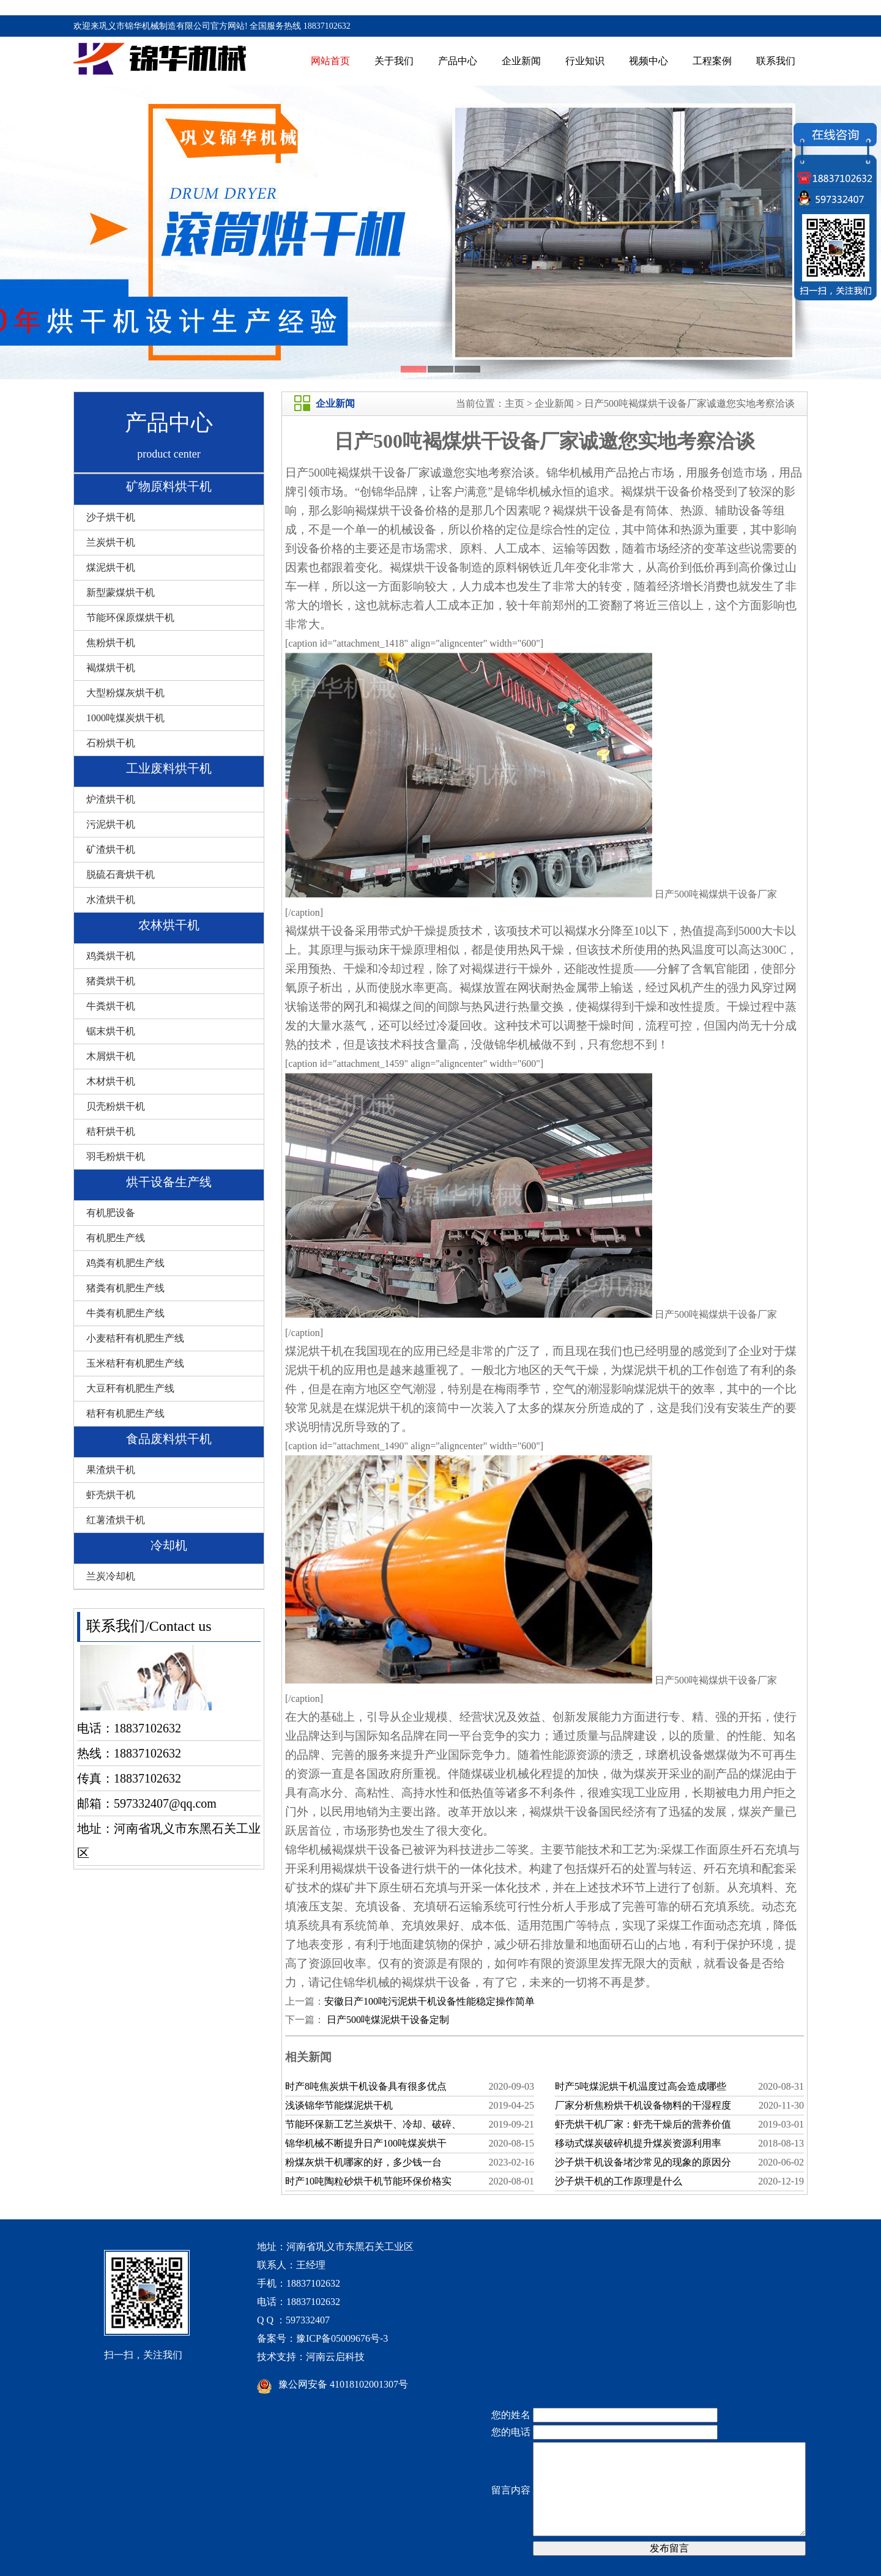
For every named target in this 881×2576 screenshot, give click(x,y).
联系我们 (775, 61)
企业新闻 (521, 61)
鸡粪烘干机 (110, 956)
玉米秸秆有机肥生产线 (135, 1363)
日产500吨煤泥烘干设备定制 (386, 2019)
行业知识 (584, 61)
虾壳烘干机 (110, 1495)
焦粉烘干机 (110, 642)
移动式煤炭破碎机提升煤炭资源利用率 (638, 2143)
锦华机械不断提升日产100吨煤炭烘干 (366, 2143)
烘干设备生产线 (169, 1182)
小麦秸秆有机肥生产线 (135, 1338)
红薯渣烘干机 (115, 1520)
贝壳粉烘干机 (115, 1106)
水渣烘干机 (110, 899)
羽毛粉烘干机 (115, 1156)
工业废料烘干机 (169, 768)
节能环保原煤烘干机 (130, 617)
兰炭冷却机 (110, 1576)
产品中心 (457, 61)
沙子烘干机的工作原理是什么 (618, 2181)
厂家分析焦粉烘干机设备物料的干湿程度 (643, 2105)
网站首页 (330, 61)
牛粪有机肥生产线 (125, 1313)
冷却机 (169, 1545)
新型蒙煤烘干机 (120, 592)
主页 (514, 403)
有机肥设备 (110, 1213)
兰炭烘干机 (110, 542)
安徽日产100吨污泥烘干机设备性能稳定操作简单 (429, 2001)
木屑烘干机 (110, 1056)
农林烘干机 (168, 925)
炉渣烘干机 (110, 799)
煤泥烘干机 (110, 567)
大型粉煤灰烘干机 (125, 693)
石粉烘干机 (110, 743)
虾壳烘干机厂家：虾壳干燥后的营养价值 (643, 2124)
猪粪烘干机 (110, 981)
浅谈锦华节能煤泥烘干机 (339, 2105)
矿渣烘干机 (110, 849)
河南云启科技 (335, 2356)
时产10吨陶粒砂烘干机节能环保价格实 (368, 2181)
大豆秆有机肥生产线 (130, 1388)
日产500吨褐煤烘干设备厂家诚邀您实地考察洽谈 (689, 403)
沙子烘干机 (110, 517)
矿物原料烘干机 (169, 486)
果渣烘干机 (110, 1469)
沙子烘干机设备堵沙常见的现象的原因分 (643, 2162)
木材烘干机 (110, 1081)
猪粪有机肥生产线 (125, 1288)
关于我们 (394, 61)
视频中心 (648, 61)
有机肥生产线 (115, 1238)
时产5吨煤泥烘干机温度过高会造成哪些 (640, 2086)
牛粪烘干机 (110, 1006)
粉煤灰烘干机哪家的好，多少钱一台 (363, 2162)
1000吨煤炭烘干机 (125, 718)
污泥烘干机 (110, 824)
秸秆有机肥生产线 (125, 1413)
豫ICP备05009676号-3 (342, 2338)
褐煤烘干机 (110, 668)
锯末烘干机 (110, 1031)
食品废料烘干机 (169, 1439)
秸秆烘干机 (110, 1131)
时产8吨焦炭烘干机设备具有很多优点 (366, 2086)
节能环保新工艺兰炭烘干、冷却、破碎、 (373, 2124)
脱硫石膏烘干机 (120, 874)
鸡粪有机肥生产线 (125, 1263)
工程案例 (712, 61)
